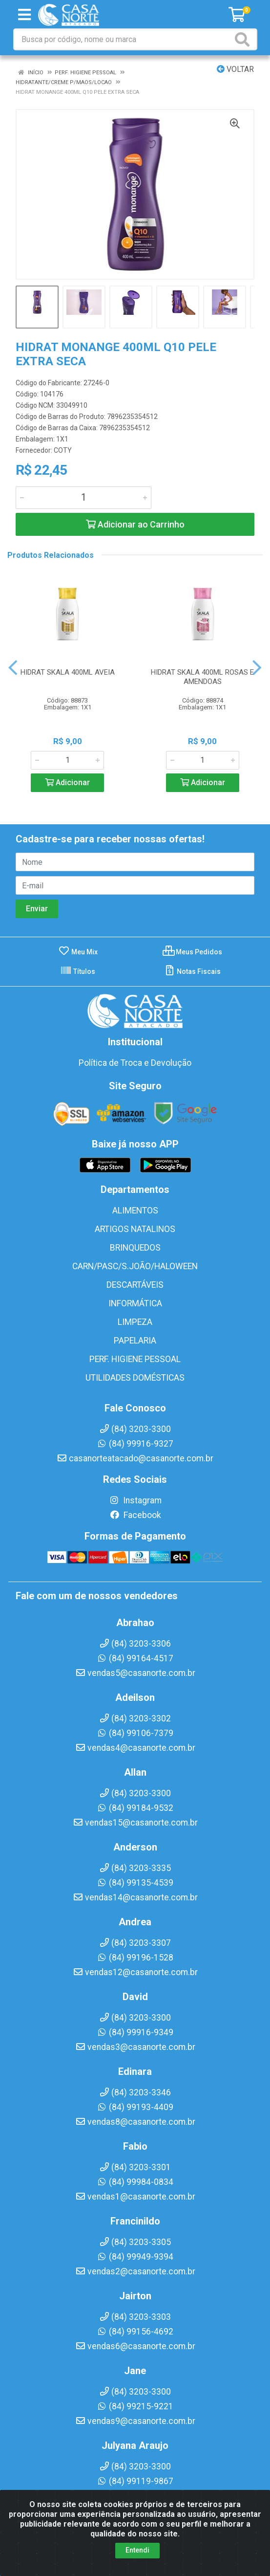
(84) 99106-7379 (135, 1733)
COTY (63, 450)
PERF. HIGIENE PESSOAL (135, 1359)
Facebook (135, 1515)
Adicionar (67, 782)
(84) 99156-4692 (135, 2331)
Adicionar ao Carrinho (135, 524)
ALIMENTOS (135, 1210)
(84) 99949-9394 (135, 2257)
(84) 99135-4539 (135, 1883)
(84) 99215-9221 (135, 2406)
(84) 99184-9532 (135, 1808)
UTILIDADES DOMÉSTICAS (135, 1378)
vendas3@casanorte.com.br (135, 2047)
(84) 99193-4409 (135, 2107)
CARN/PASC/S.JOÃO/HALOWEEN (135, 1266)
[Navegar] (13, 668)
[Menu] (24, 14)
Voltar (235, 69)
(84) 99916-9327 (135, 1444)
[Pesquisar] (244, 39)
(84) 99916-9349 (135, 2032)
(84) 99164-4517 (135, 1658)
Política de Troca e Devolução (135, 1063)
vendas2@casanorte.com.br (135, 2271)
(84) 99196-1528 (135, 1957)
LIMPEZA (135, 1322)
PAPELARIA (135, 1340)
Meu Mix (78, 952)
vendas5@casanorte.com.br (135, 1673)
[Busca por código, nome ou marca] (123, 39)
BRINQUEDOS (135, 1248)
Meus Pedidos (192, 952)
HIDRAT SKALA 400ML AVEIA (68, 672)
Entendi (137, 2550)
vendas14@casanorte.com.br (135, 1897)
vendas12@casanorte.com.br (135, 1972)
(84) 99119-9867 (135, 2481)
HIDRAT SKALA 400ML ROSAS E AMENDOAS (202, 677)
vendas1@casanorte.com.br (135, 2197)
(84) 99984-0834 (135, 2182)
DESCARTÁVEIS (135, 1285)
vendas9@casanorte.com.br (135, 2421)
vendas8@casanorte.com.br (135, 2122)
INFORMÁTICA (135, 1303)
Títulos (77, 971)
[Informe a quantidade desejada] (83, 497)
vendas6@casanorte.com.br (135, 2346)
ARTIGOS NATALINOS (135, 1229)
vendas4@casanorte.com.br (135, 1748)
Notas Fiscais (192, 971)
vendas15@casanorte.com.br (135, 1822)
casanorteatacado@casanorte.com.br (135, 1458)
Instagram (135, 1500)
